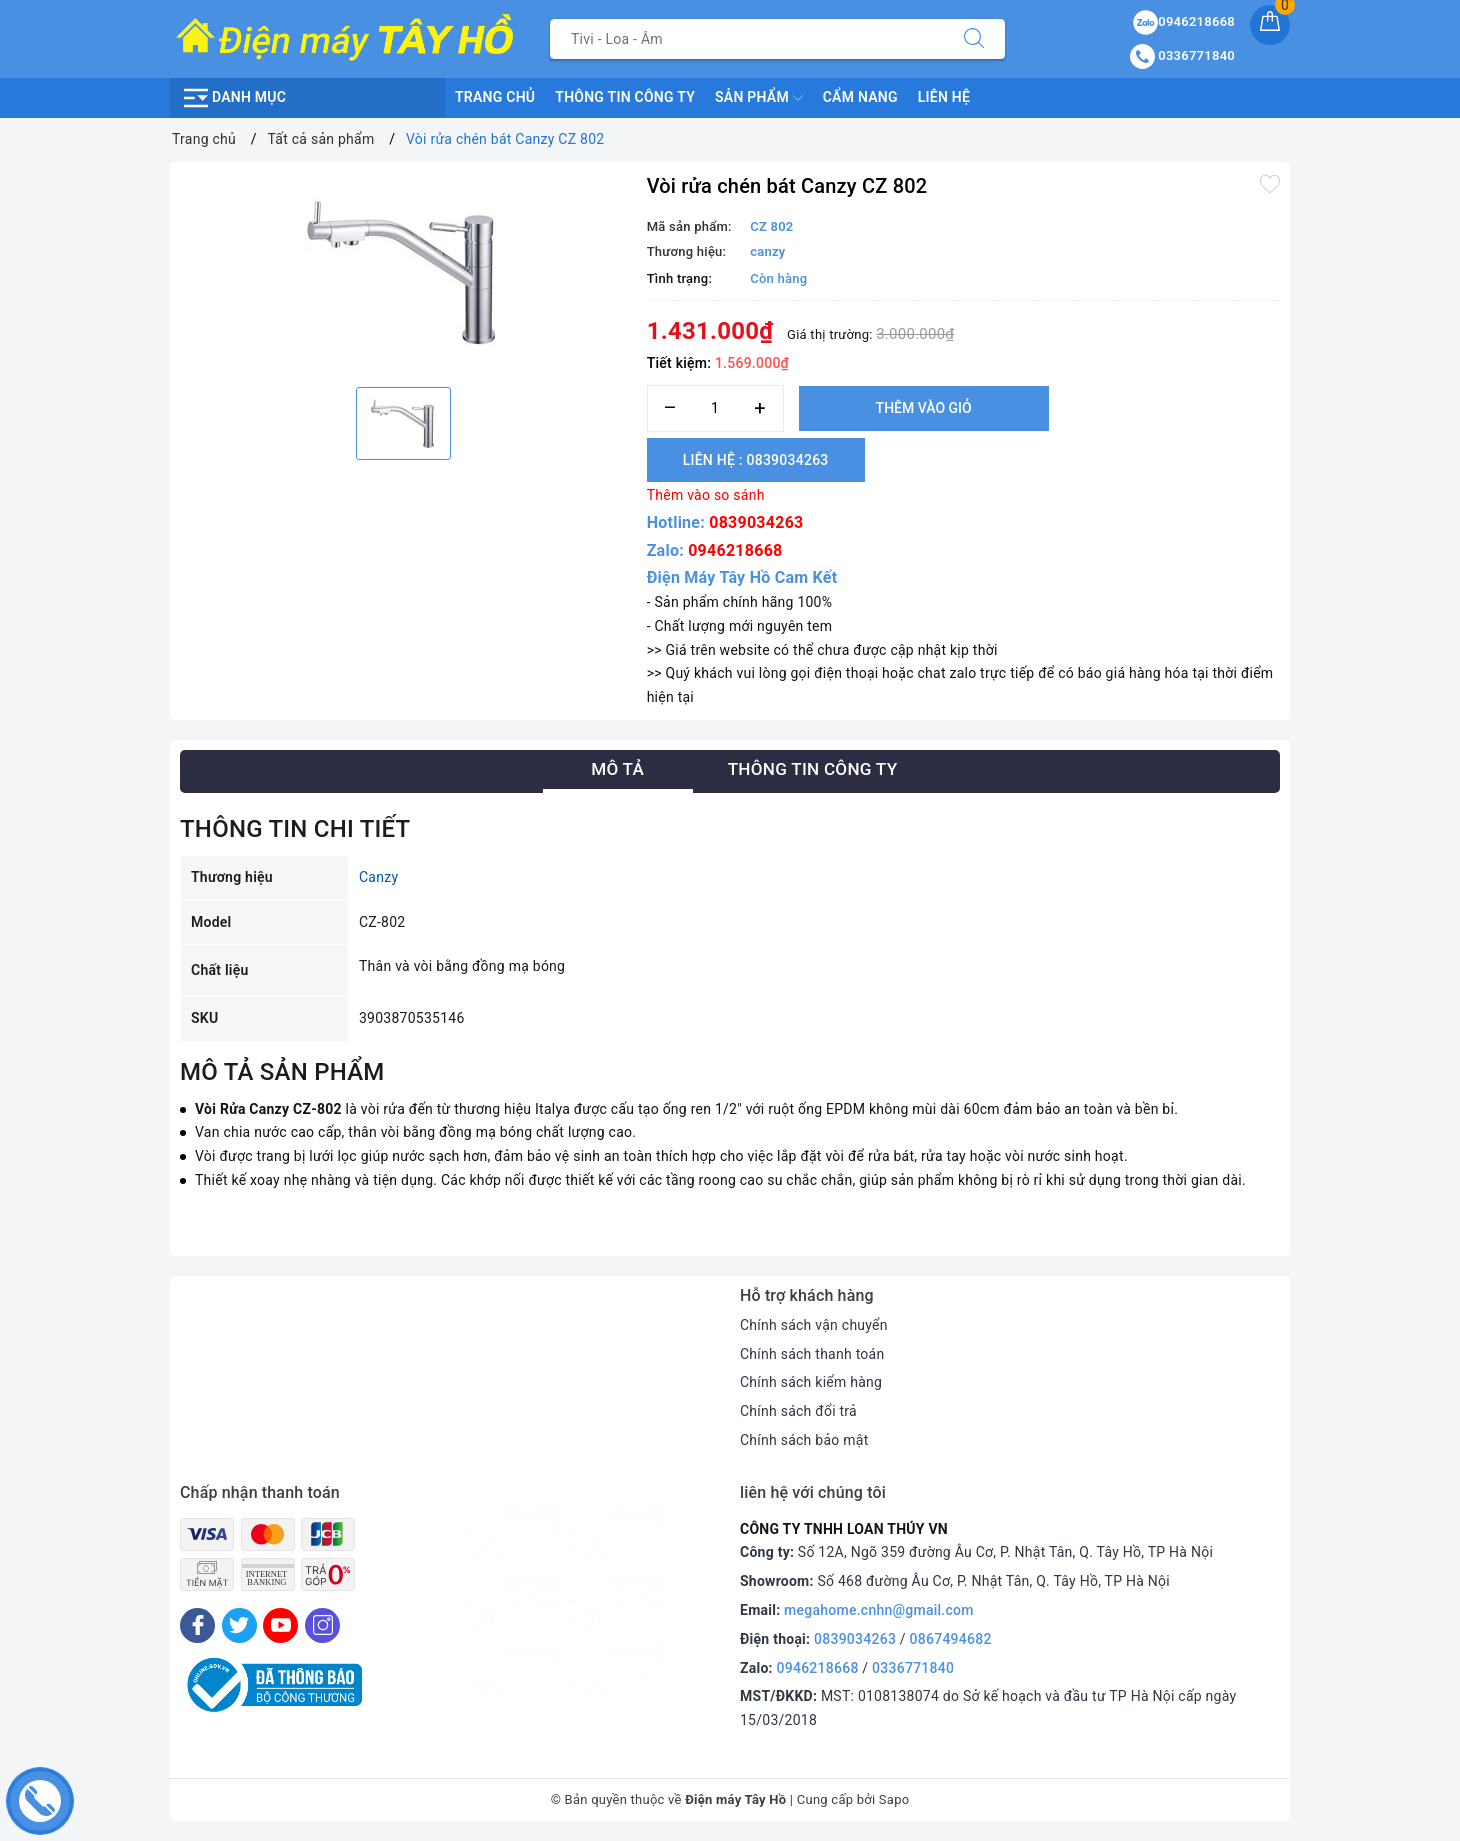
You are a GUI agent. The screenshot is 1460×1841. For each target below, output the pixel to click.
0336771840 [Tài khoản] (1182, 55)
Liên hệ (944, 97)
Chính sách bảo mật (804, 1440)
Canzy (378, 877)
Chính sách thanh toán (812, 1354)
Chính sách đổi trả (798, 1411)
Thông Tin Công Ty (625, 97)
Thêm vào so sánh (706, 495)
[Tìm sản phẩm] (747, 39)
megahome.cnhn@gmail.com (879, 1610)
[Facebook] (197, 1625)
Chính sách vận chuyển (814, 1325)
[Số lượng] (715, 408)
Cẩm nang (860, 97)
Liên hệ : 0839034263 (756, 460)
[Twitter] (239, 1625)
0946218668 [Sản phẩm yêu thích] (1184, 21)
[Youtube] (280, 1625)
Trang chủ (495, 97)
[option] (403, 272)
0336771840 (913, 1668)
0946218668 (735, 550)
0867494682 (951, 1639)
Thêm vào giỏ (924, 408)
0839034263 (756, 522)
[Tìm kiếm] (974, 39)
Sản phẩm (759, 98)
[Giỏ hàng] (1270, 25)
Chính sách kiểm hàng (811, 1382)
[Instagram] (322, 1625)
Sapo (894, 1799)
